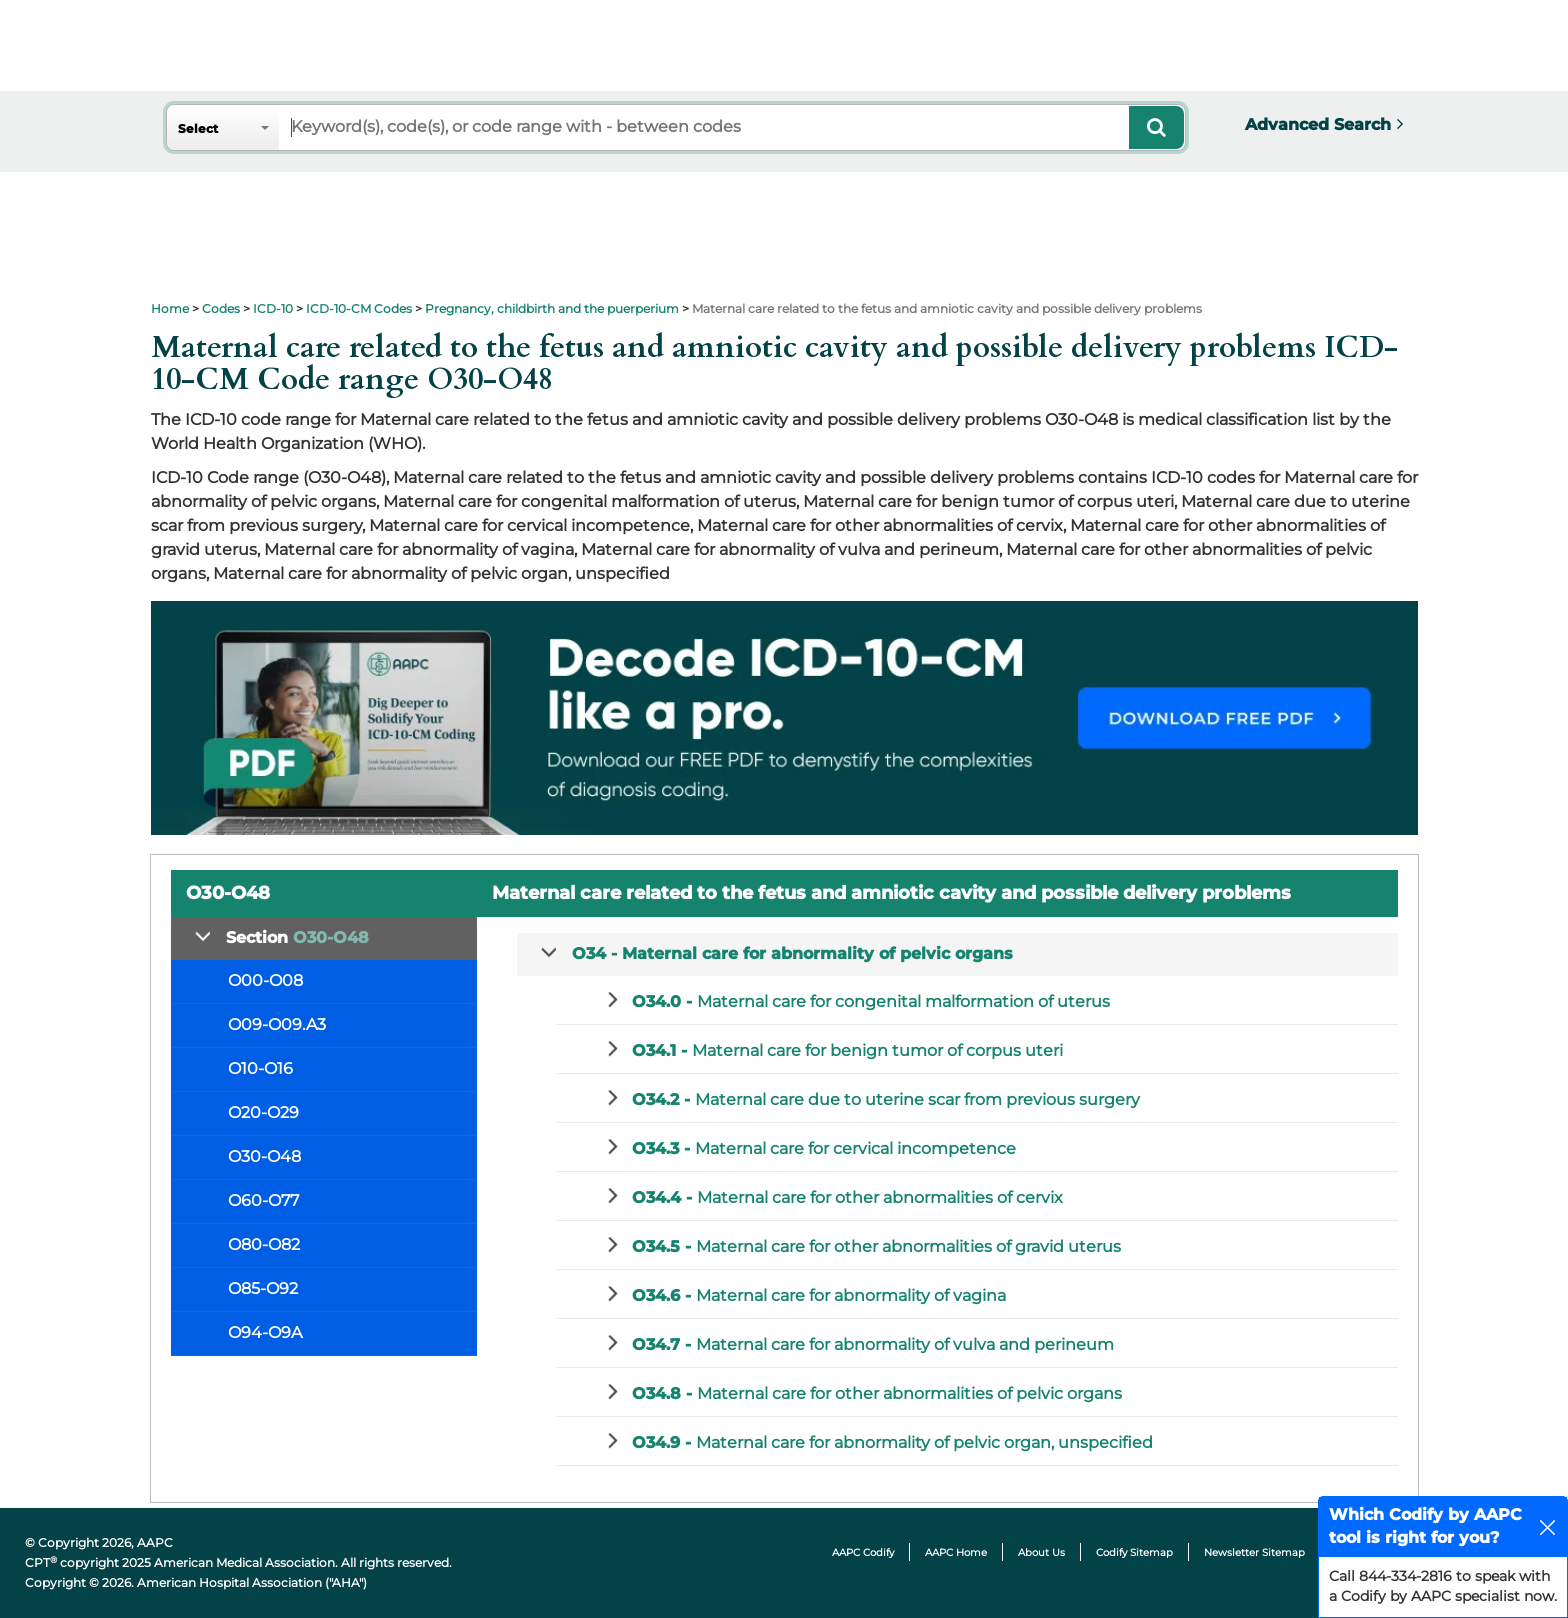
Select (198, 128)
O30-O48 (264, 1156)
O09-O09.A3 (277, 1024)
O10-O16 (260, 1068)
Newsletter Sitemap (1254, 1552)
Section (297, 937)
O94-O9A (265, 1332)
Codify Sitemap (1134, 1552)
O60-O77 (263, 1200)
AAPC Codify (863, 1552)
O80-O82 (264, 1244)
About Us (1041, 1552)
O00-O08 (265, 980)
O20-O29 (263, 1112)
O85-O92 (263, 1288)
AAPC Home (956, 1552)
